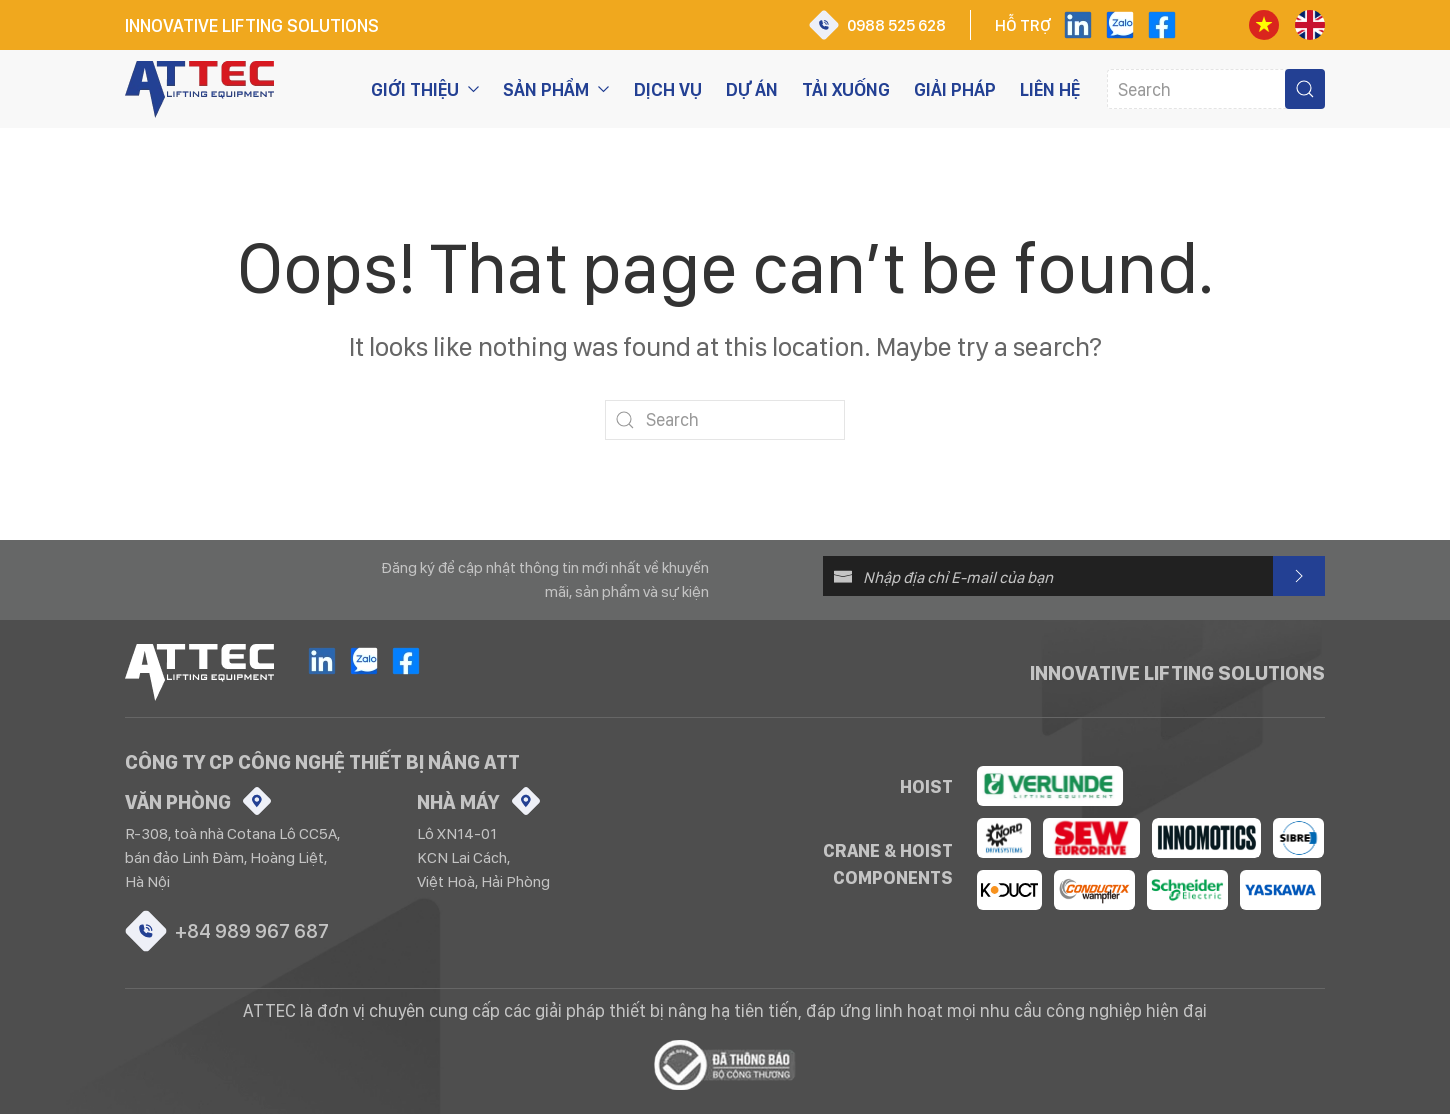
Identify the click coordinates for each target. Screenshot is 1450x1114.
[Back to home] (199, 89)
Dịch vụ (668, 89)
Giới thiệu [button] (425, 89)
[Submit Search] (1305, 89)
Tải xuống (846, 89)
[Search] (1216, 89)
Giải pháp (955, 89)
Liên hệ (1050, 89)
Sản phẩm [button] (556, 89)
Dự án (752, 89)
